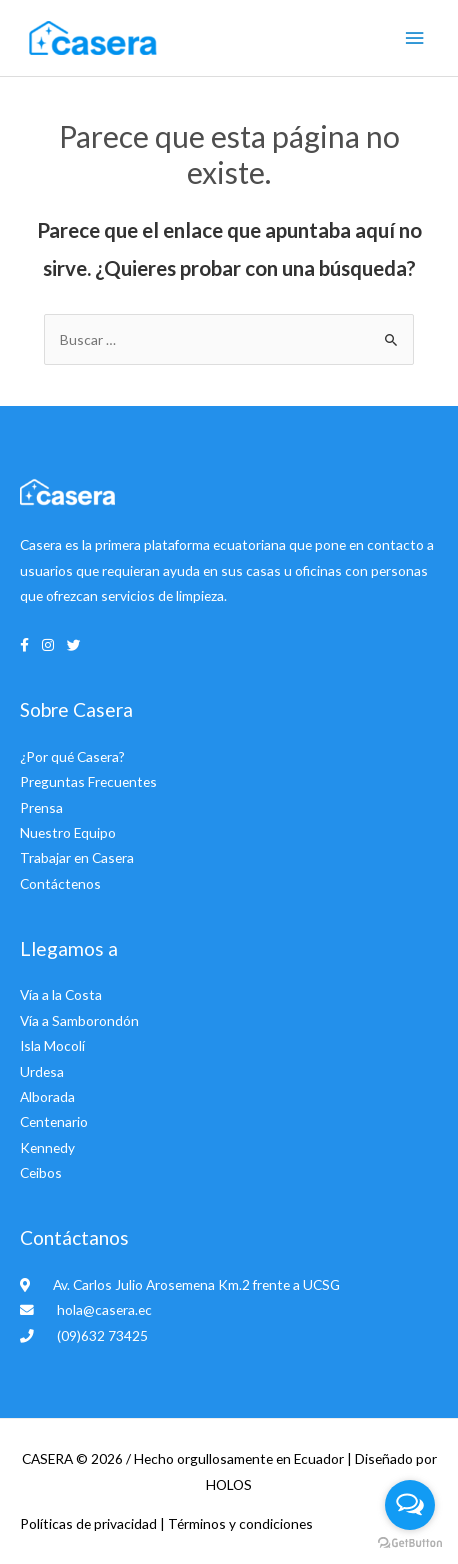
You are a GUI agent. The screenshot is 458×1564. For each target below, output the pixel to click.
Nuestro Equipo (68, 832)
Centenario (54, 1121)
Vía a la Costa (61, 994)
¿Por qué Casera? (72, 756)
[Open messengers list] (410, 1505)
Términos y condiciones (240, 1523)
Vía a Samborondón (79, 1020)
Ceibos (41, 1172)
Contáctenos (60, 883)
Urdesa (42, 1071)
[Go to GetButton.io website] (410, 1543)
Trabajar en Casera (77, 857)
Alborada (47, 1096)
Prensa (41, 807)
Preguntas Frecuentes (88, 781)
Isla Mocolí (52, 1045)
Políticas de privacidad (90, 1523)
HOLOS (229, 1484)
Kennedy (47, 1147)
